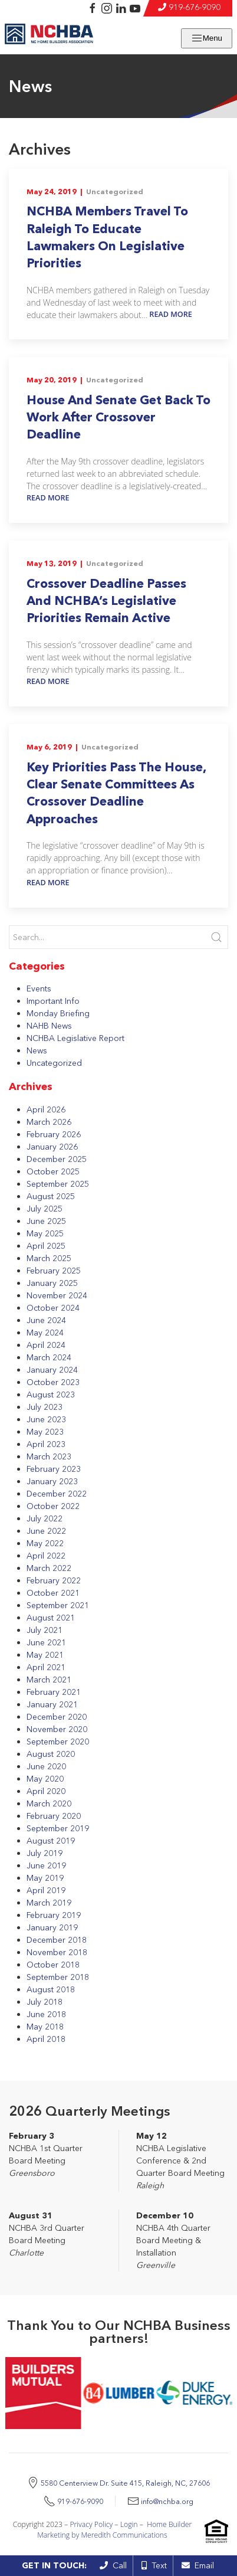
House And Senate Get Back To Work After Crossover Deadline (118, 417)
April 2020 (46, 1791)
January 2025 (52, 1283)
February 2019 (54, 1915)
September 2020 (58, 1741)
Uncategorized (114, 191)
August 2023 (51, 1394)
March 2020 (49, 1803)
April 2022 (46, 1555)
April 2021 (46, 1667)
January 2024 (52, 1369)
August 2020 (51, 1754)
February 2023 (54, 1469)
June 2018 (46, 2014)
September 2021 (58, 1605)
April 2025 (46, 1245)
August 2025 (51, 1196)
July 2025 (44, 1208)
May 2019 (45, 1878)
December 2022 (57, 1493)
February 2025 (54, 1270)
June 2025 (46, 1221)
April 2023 (46, 1444)
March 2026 (49, 1122)
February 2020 (54, 1816)
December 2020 (57, 1716)
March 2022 (49, 1568)
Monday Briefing (58, 1013)
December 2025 (57, 1159)
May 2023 (45, 1431)
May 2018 (45, 2026)
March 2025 (49, 1258)
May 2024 (45, 1332)
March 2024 (49, 1357)
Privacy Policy (91, 2524)
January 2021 (52, 1704)
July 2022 (44, 1518)
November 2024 (57, 1295)
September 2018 (58, 1977)
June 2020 (46, 1766)
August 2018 (51, 1989)
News (37, 1050)
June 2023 (46, 1419)
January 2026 (52, 1146)
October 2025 (53, 1171)
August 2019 (51, 1840)
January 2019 (52, 1927)
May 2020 (45, 1778)
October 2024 (53, 1307)
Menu (206, 38)
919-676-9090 (194, 7)
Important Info (53, 1001)
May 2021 (45, 1654)
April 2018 (46, 2039)
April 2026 (46, 1109)
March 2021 (49, 1679)
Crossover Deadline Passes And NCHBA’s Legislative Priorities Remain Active (106, 601)
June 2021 (46, 1642)
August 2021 (51, 1617)
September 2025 (58, 1184)
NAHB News (49, 1025)
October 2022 (53, 1506)
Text (154, 2565)
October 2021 (53, 1593)
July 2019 (44, 1853)
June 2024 (46, 1320)
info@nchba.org (167, 2501)
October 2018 (53, 1964)
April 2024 (46, 1345)
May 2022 (45, 1543)
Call (113, 2565)
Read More (170, 314)
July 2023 (44, 1407)
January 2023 (52, 1481)
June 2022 (46, 1531)
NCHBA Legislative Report (75, 1038)
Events (39, 988)
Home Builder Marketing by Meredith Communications (114, 2529)
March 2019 (49, 1902)
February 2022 (54, 1580)
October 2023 (53, 1382)
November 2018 (57, 1952)
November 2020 (57, 1729)
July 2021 (44, 1630)
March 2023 (49, 1456)
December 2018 (57, 1940)
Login (129, 2524)
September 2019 (58, 1828)
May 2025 (45, 1233)
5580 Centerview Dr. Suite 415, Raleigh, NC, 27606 (125, 2483)
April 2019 (46, 1890)
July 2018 (44, 2001)
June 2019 (46, 1865)
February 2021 (54, 1692)
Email (198, 2565)
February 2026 (54, 1134)
